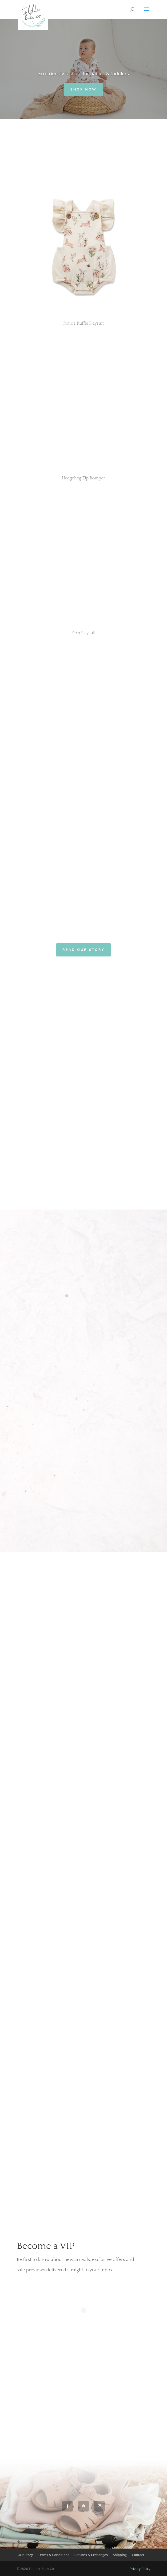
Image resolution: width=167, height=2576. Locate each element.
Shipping (120, 2555)
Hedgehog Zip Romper (83, 478)
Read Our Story (83, 950)
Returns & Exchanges (91, 2555)
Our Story (25, 2555)
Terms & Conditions (53, 2555)
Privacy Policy (140, 2568)
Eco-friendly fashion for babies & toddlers (83, 77)
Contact (138, 2555)
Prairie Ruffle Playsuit (83, 323)
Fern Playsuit (83, 633)
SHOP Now (83, 93)
